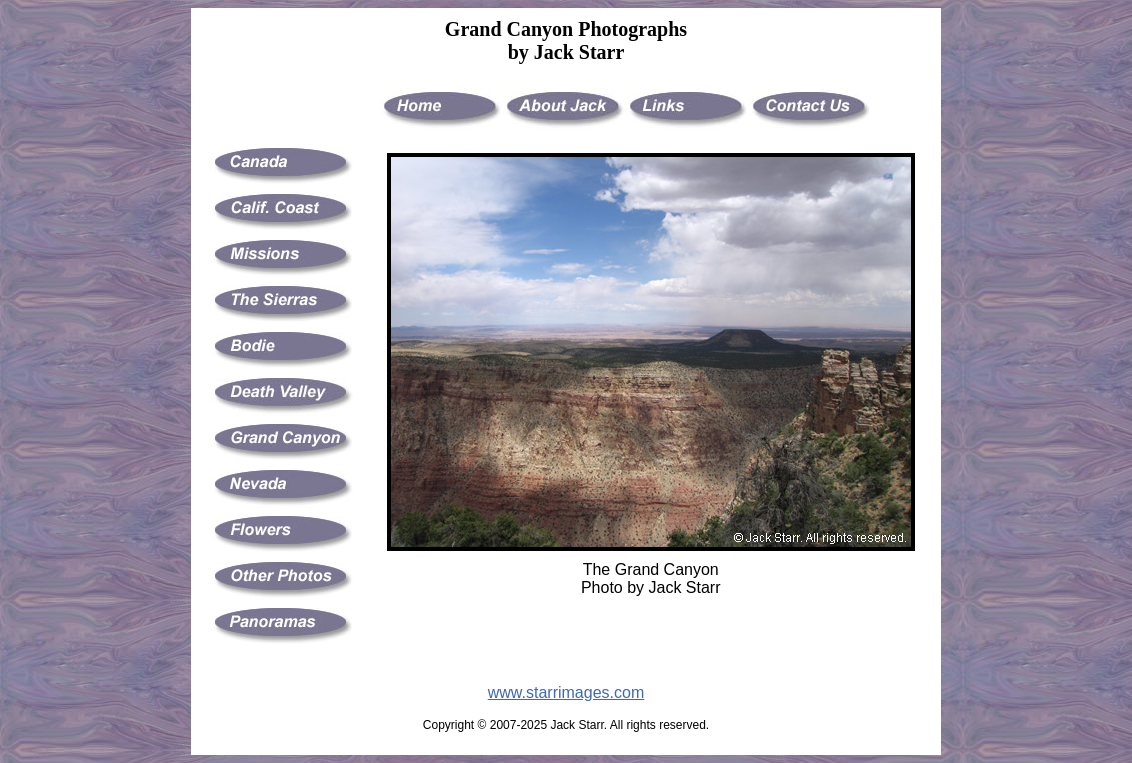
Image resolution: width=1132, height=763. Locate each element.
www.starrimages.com (566, 692)
